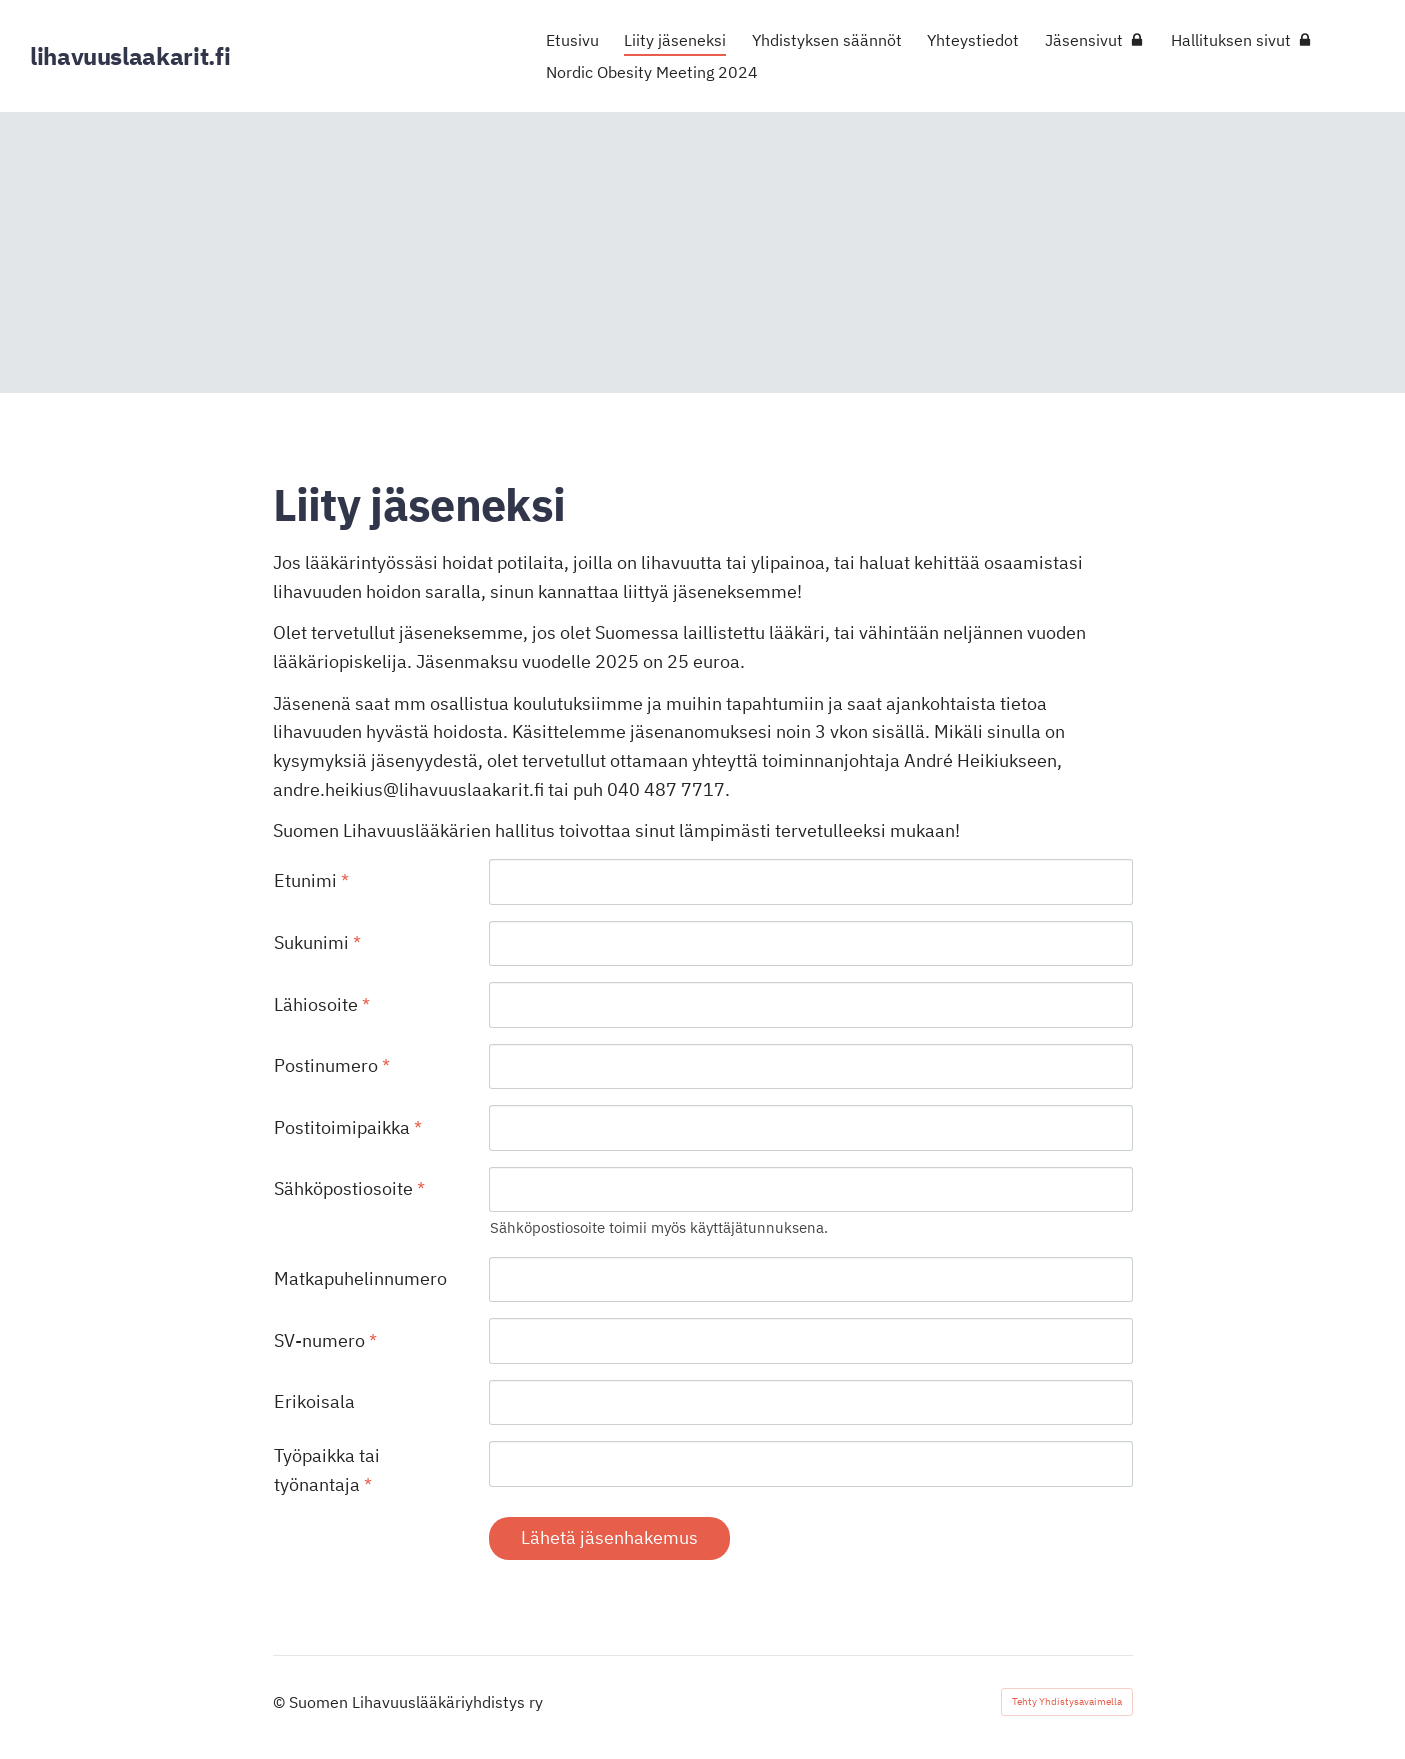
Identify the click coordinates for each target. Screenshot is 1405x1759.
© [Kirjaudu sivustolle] (281, 1702)
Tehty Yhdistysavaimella (1067, 1701)
